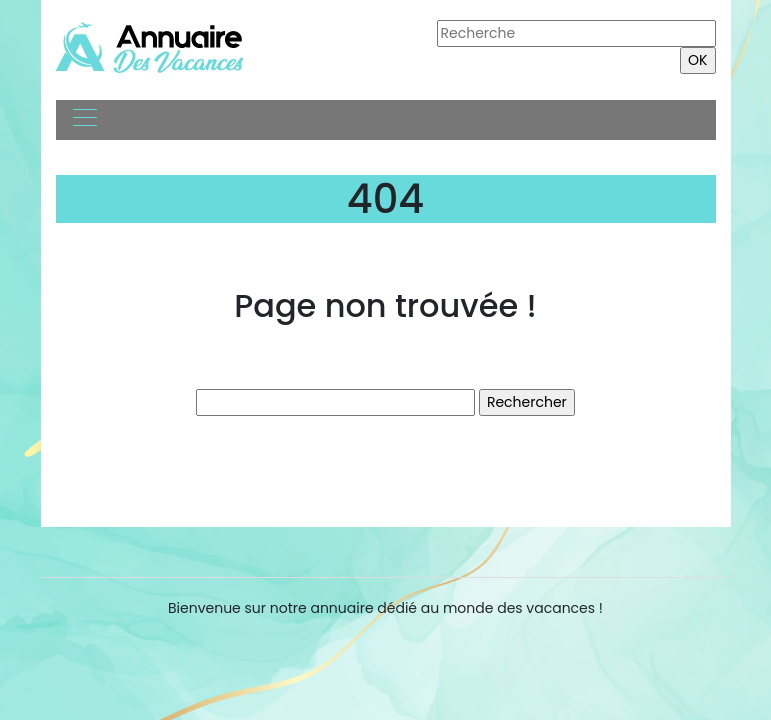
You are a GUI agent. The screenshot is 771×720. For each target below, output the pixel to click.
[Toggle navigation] (84, 120)
